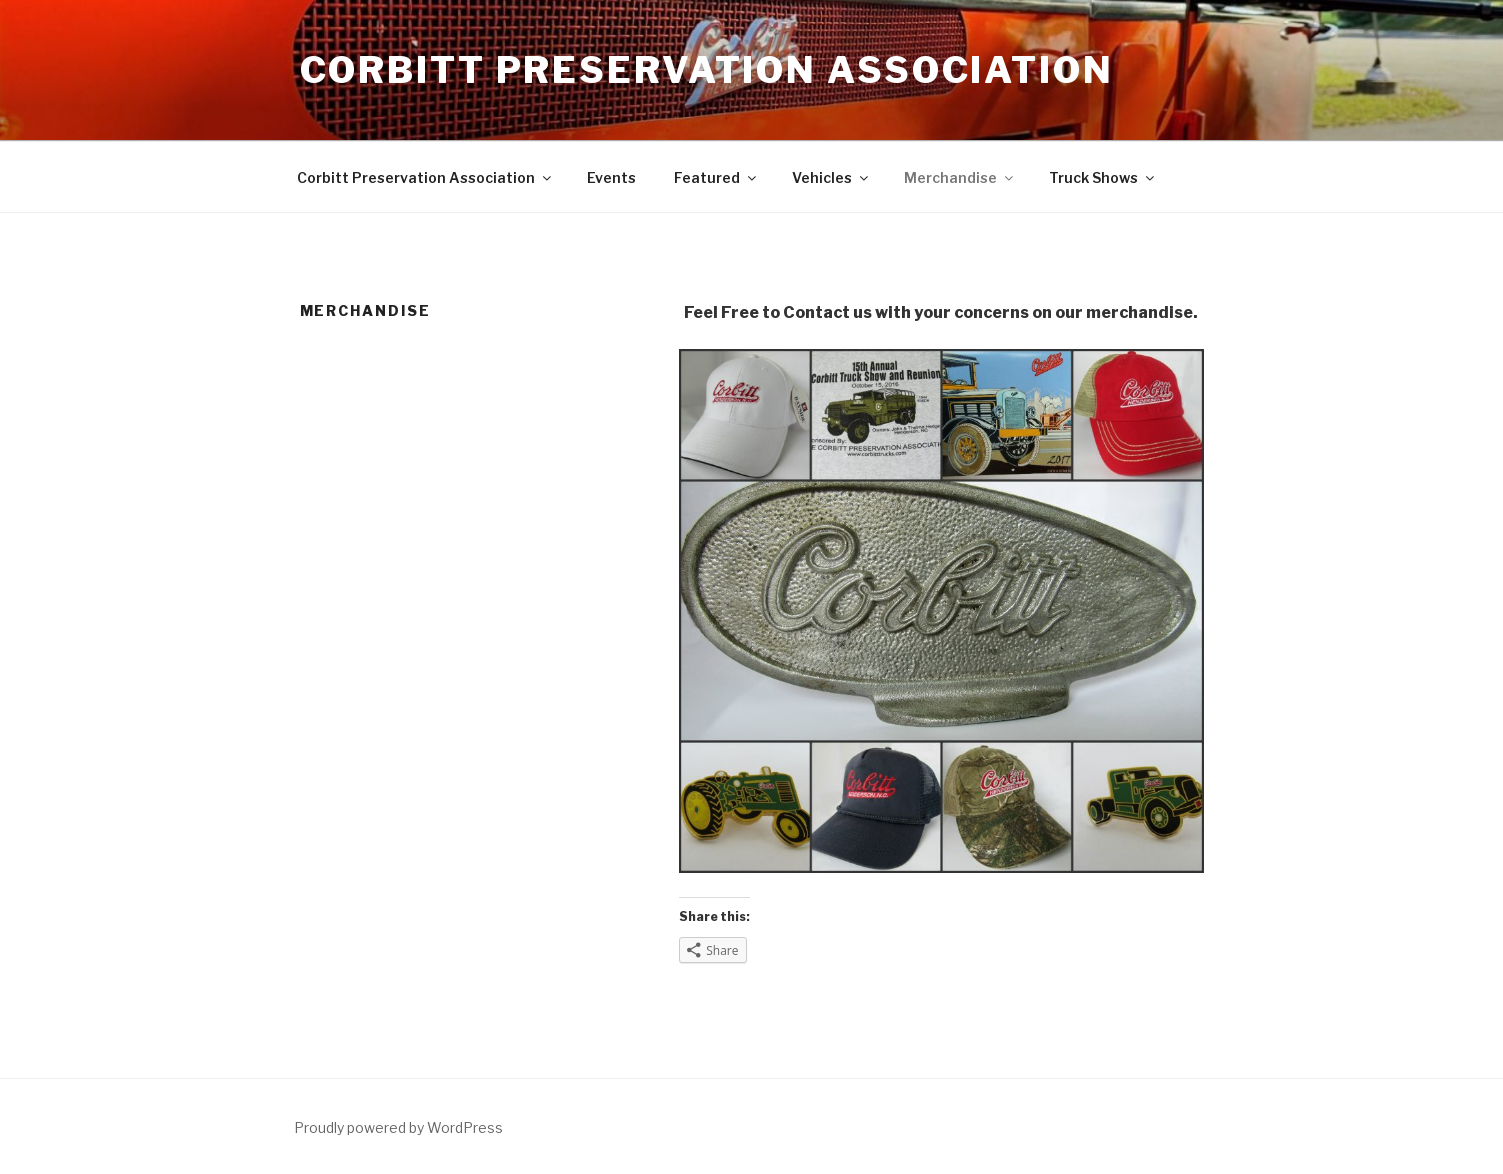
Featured (716, 177)
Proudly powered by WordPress (398, 1127)
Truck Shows (1103, 177)
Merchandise (960, 177)
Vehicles (831, 177)
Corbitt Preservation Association (707, 70)
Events (611, 177)
